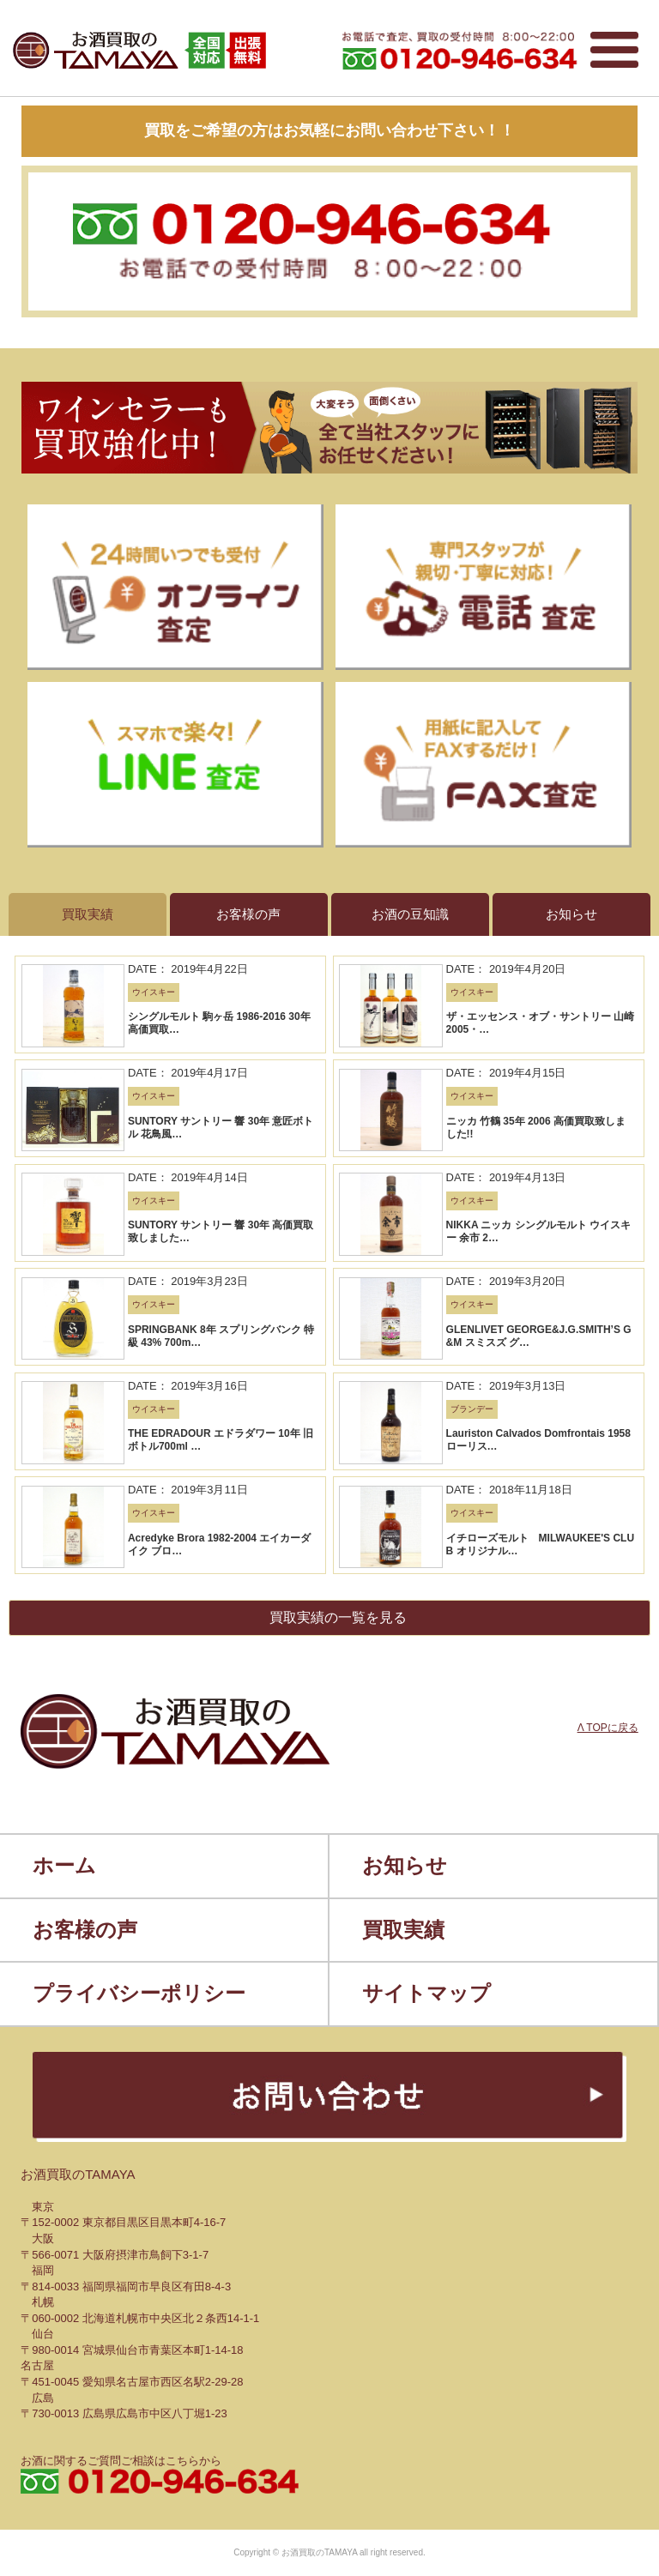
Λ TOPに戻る (607, 1728)
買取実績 (403, 1929)
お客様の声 (85, 1929)
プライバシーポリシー (139, 1993)
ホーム (64, 1865)
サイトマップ (426, 1993)
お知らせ (404, 1865)
